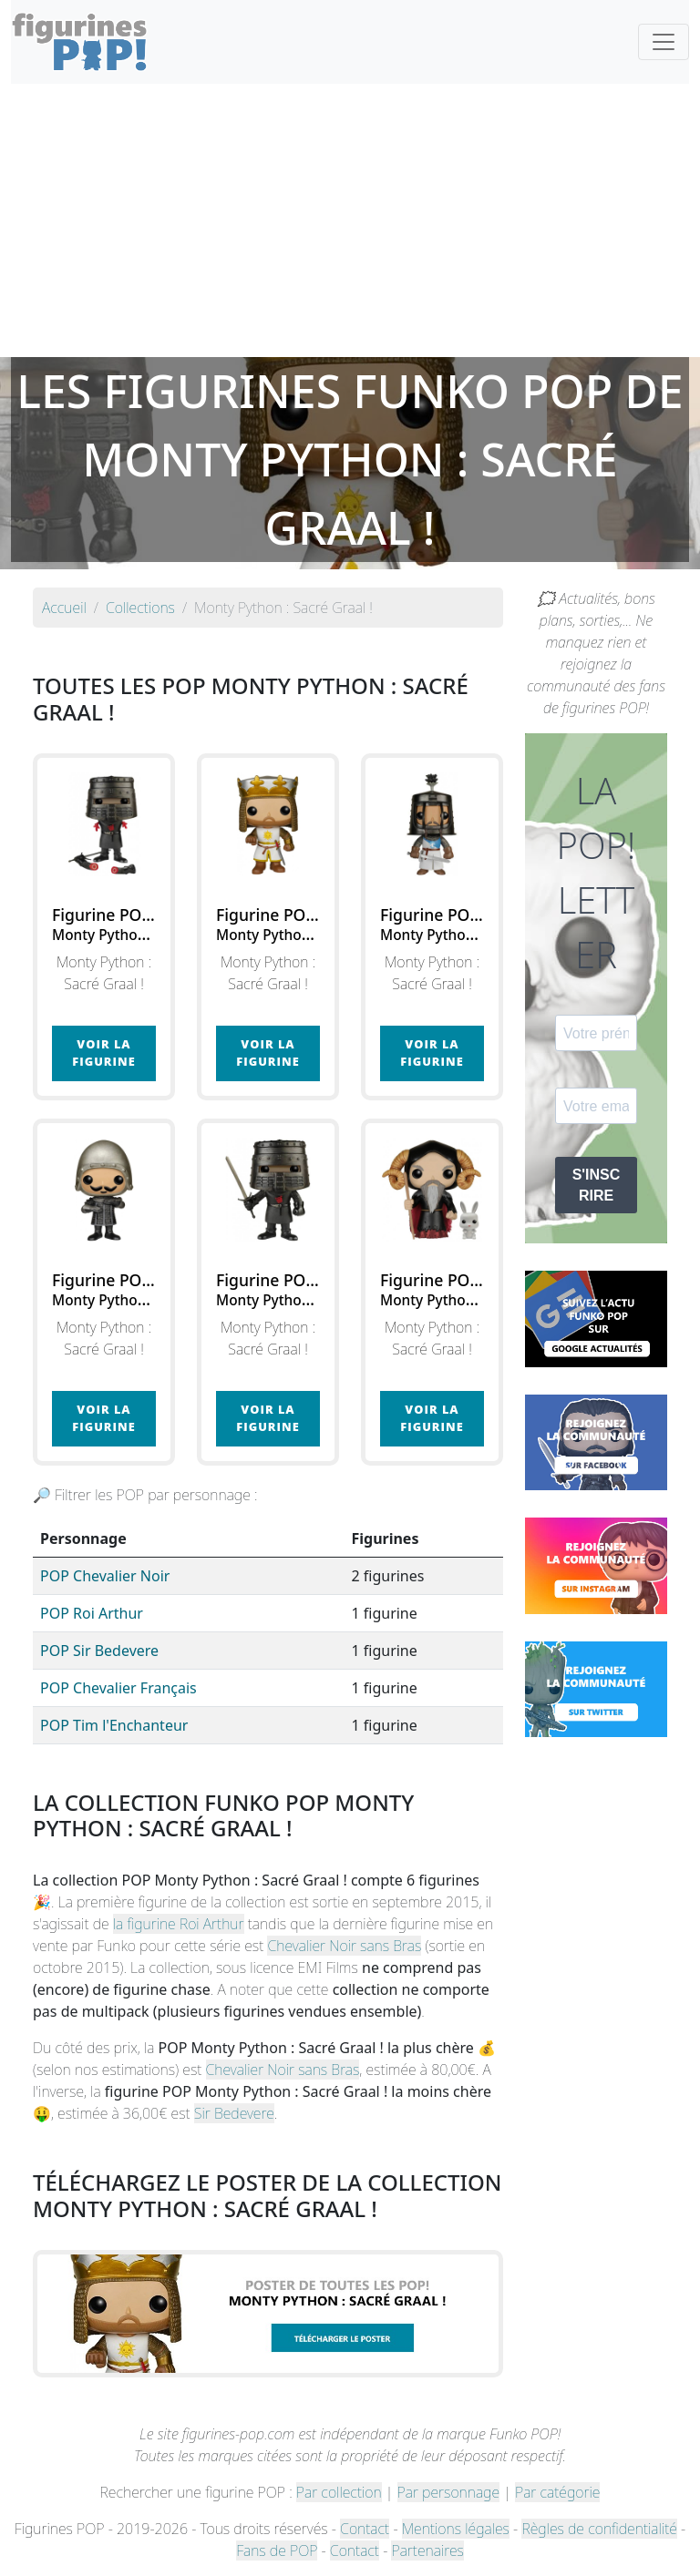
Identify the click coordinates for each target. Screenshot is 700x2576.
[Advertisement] (350, 220)
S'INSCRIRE (596, 1185)
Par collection (339, 2492)
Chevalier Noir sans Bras (344, 1946)
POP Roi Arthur (91, 1613)
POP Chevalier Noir (105, 1576)
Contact (364, 2529)
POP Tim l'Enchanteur (114, 1725)
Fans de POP (276, 2550)
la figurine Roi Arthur (178, 1924)
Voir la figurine (103, 1052)
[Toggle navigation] (663, 42)
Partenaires (427, 2550)
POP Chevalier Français (118, 1688)
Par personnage (448, 2492)
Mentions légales (456, 2529)
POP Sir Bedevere (99, 1651)
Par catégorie (557, 2492)
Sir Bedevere (234, 2113)
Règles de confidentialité (598, 2529)
